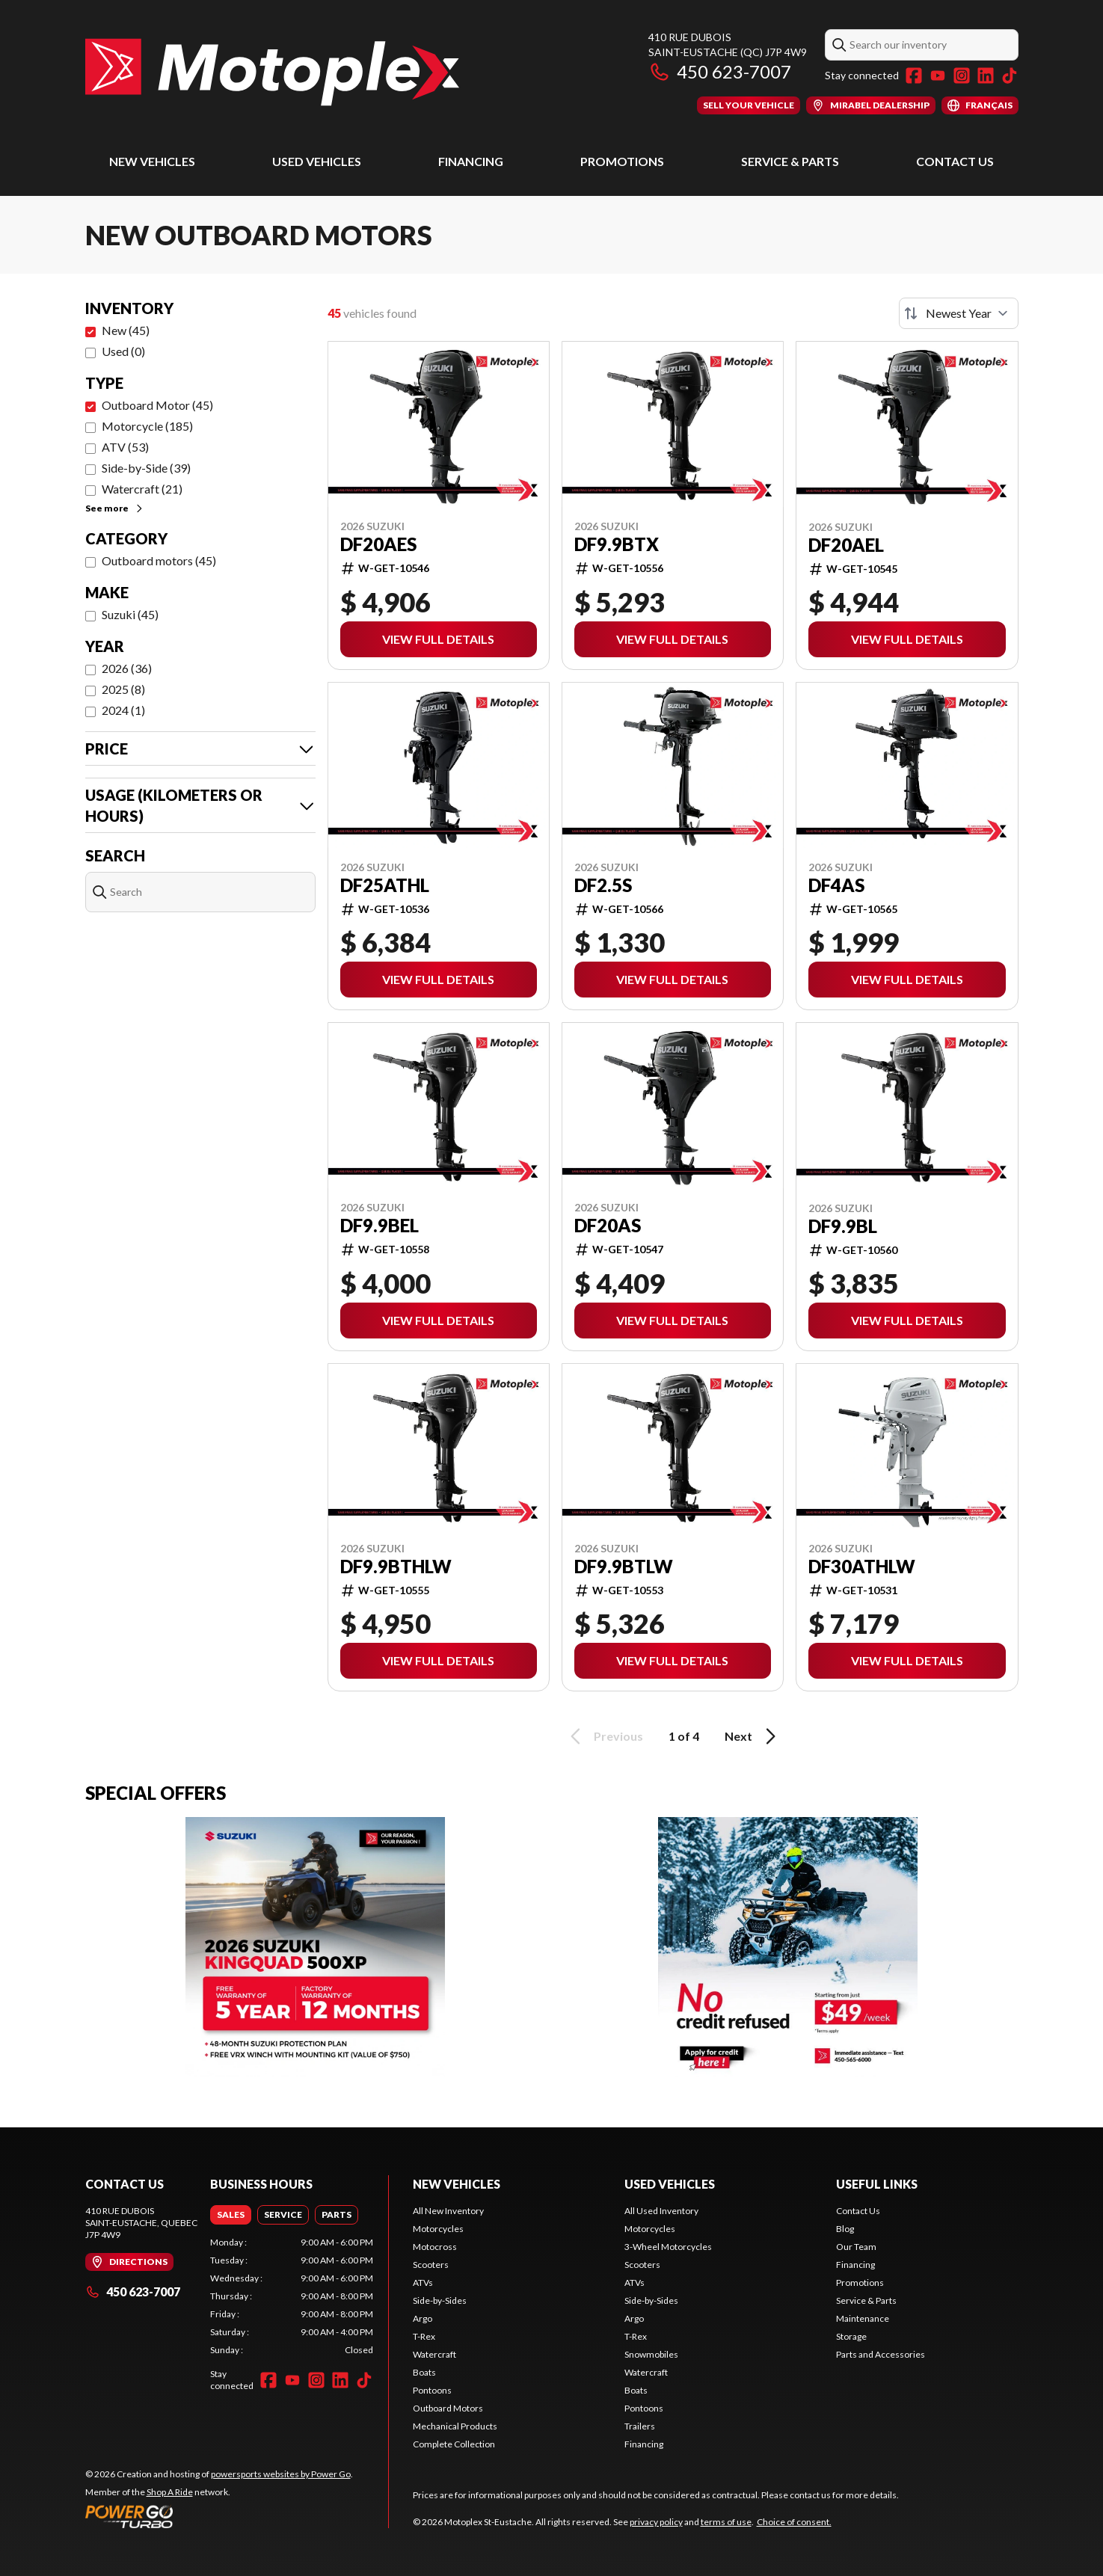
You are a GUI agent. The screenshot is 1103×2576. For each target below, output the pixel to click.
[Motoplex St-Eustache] (272, 72)
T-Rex (424, 2336)
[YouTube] (938, 75)
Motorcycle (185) (147, 426)
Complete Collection (454, 2444)
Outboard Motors (448, 2408)
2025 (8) (123, 689)
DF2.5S (603, 885)
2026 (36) (127, 668)
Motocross (435, 2246)
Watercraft (434, 2354)
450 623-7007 (719, 71)
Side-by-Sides (440, 2300)
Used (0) (123, 351)
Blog (845, 2228)
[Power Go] (219, 2516)
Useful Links (877, 2184)
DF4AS (836, 885)
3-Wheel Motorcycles (668, 2246)
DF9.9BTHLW (396, 1566)
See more (114, 508)
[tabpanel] (291, 2296)
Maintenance (862, 2318)
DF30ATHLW (861, 1566)
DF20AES (378, 544)
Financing (470, 161)
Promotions (622, 161)
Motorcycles (438, 2228)
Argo (422, 2318)
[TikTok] (1009, 75)
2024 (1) (123, 710)
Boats (424, 2372)
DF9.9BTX (616, 544)
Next (753, 1736)
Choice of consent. (794, 2521)
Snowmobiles (651, 2354)
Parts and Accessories (880, 2354)
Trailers (639, 2426)
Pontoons (432, 2390)
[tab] (230, 2215)
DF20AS (607, 1225)
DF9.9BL (842, 1226)
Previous (604, 1736)
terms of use (726, 2521)
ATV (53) (125, 447)
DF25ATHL (384, 885)
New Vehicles (152, 161)
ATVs (423, 2282)
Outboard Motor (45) (157, 405)
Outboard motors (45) (159, 560)
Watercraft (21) (142, 489)
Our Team (856, 2246)
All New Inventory (448, 2210)
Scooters (431, 2264)
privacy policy (656, 2521)
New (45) (126, 330)
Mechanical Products (455, 2426)
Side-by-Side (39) (146, 468)
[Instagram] (962, 75)
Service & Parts (790, 161)
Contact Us (955, 161)
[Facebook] (914, 75)
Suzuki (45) (130, 614)
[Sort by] (958, 313)
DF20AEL (846, 545)
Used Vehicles (316, 161)
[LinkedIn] (986, 75)
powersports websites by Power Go (281, 2474)
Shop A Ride (170, 2491)
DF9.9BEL (379, 1225)
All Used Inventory (661, 2210)
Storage (851, 2336)
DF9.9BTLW (623, 1566)
